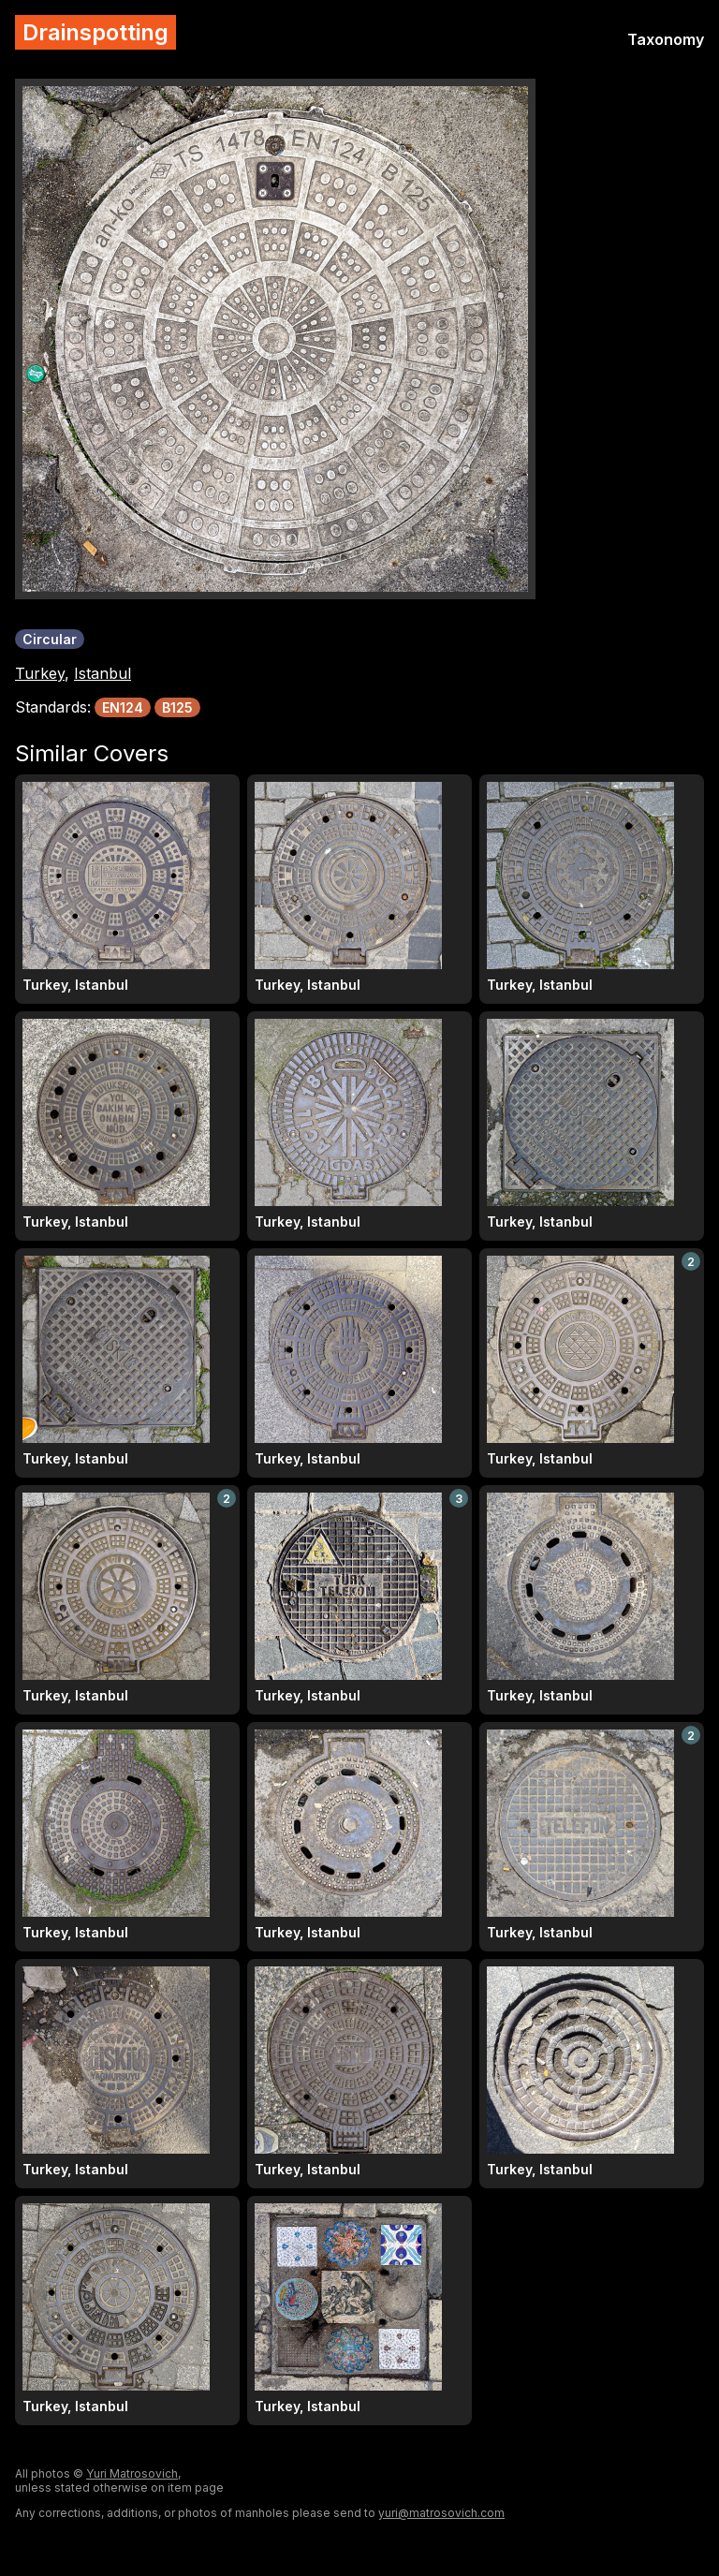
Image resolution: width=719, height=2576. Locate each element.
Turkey (40, 673)
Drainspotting (95, 32)
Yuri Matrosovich (132, 2473)
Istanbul (102, 673)
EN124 (122, 707)
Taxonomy (665, 39)
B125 (177, 707)
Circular (49, 639)
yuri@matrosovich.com (441, 2513)
